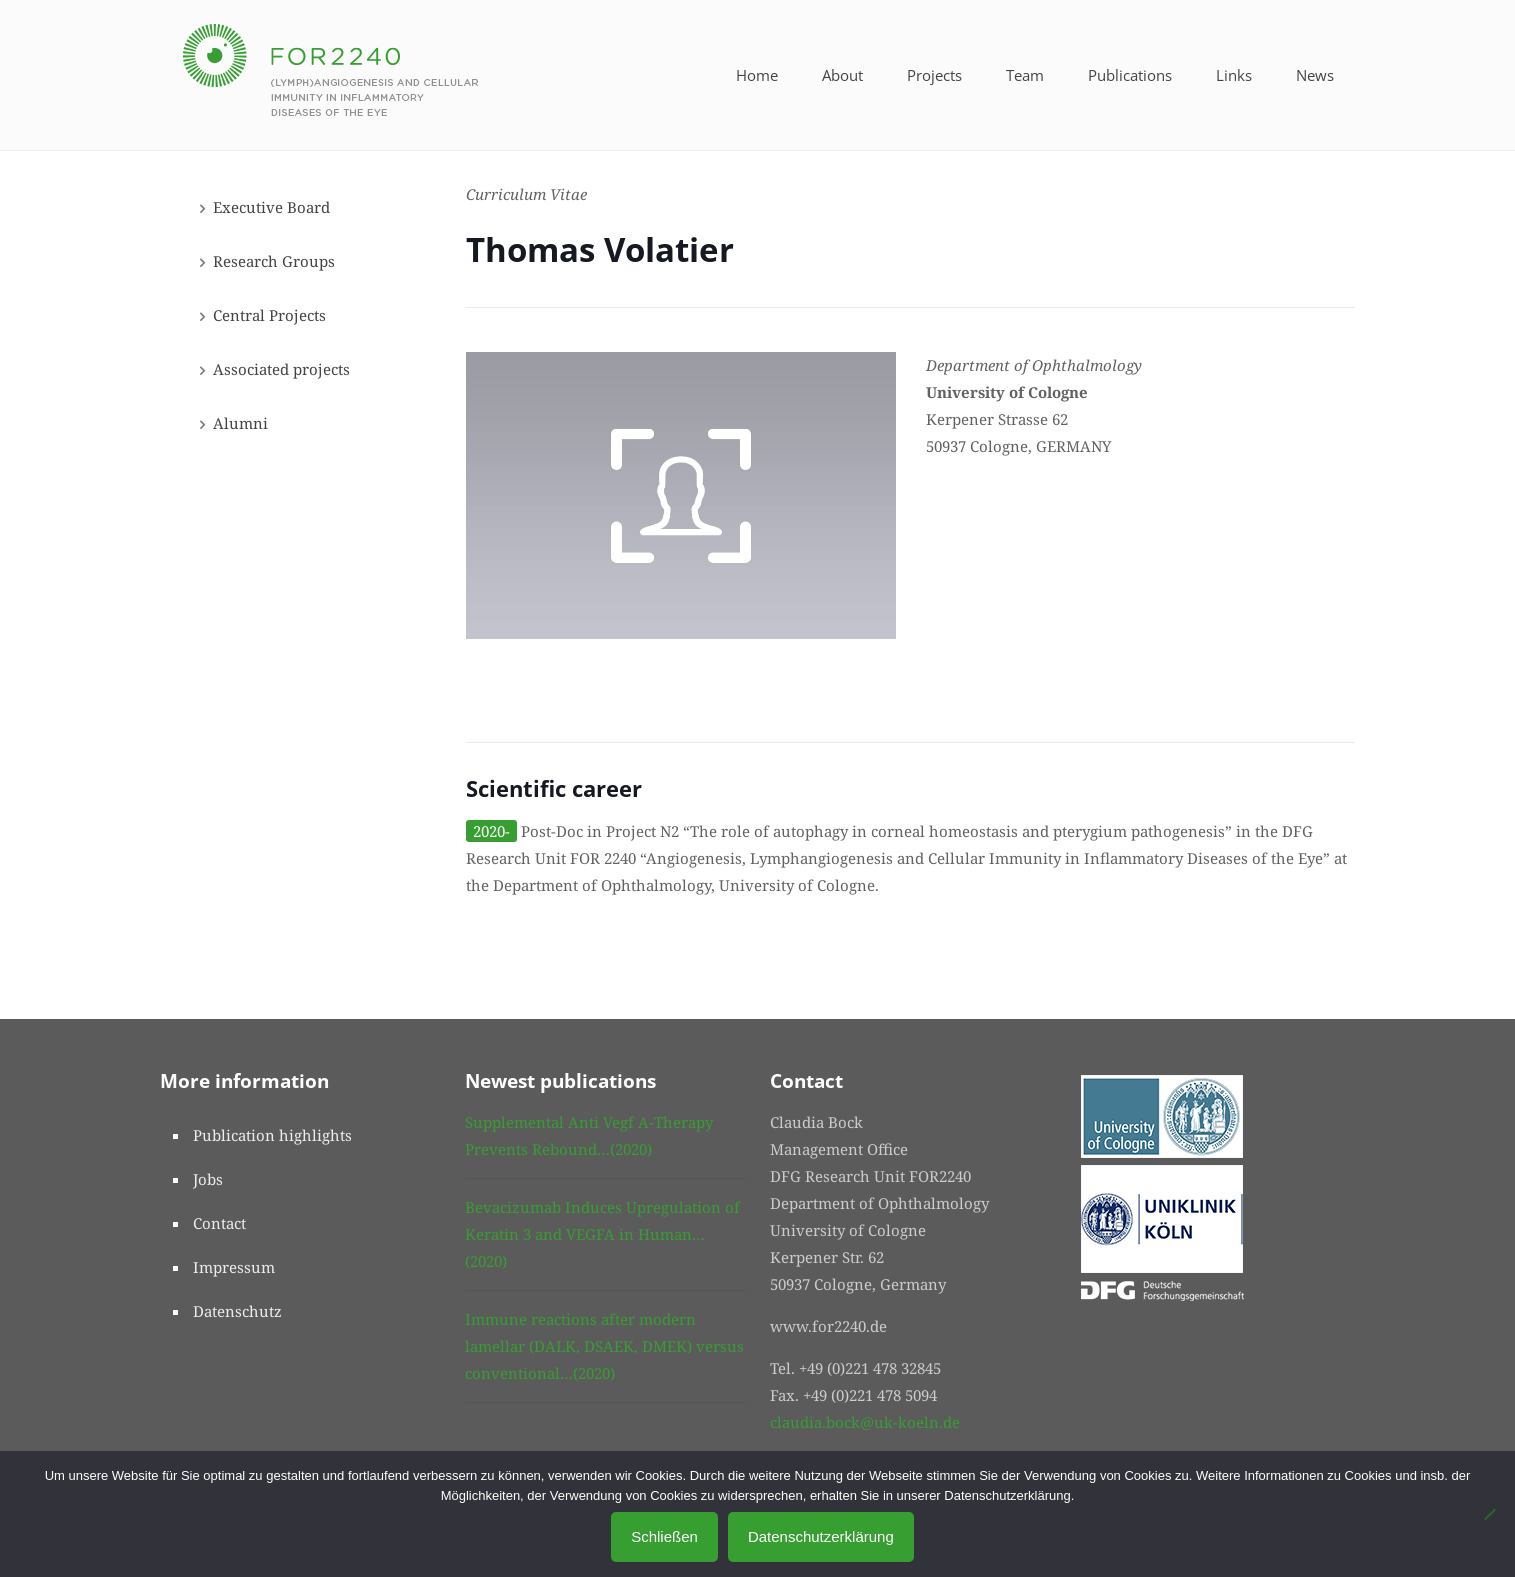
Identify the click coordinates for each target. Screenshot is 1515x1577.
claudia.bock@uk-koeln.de (865, 1422)
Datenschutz (237, 1311)
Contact (219, 1223)
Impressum (234, 1267)
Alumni (240, 423)
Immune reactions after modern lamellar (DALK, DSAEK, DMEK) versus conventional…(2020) (604, 1346)
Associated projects (281, 369)
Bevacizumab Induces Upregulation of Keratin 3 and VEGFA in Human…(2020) (602, 1234)
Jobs (208, 1179)
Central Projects (269, 315)
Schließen (664, 1536)
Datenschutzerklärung (821, 1536)
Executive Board (271, 207)
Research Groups (274, 261)
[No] (1490, 1514)
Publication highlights (272, 1135)
